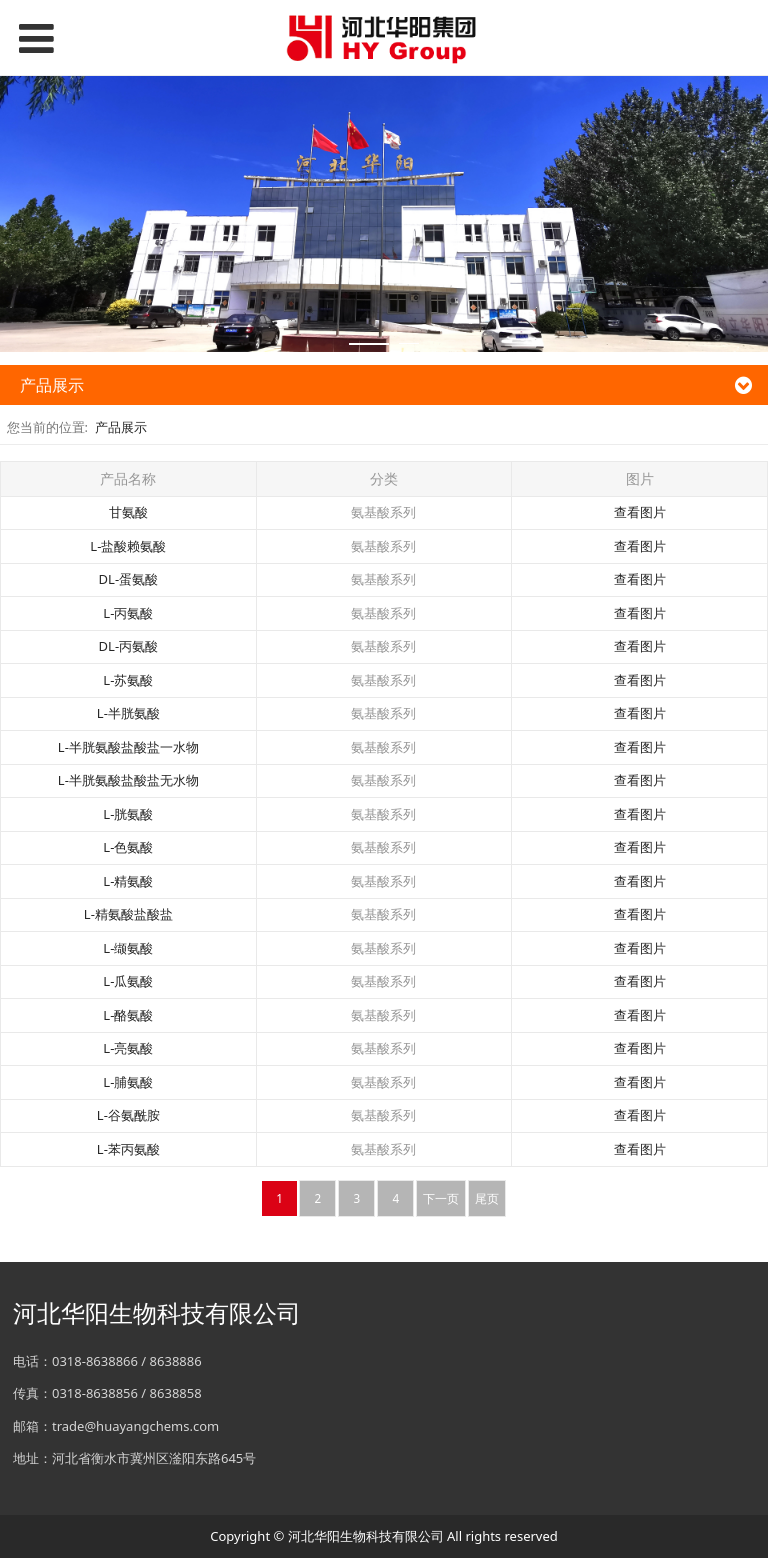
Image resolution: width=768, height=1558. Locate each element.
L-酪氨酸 (128, 1015)
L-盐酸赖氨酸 (128, 546)
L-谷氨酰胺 (128, 1115)
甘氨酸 (128, 512)
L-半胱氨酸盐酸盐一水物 (128, 747)
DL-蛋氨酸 (129, 579)
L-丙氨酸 (128, 613)
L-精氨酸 (128, 881)
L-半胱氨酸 (128, 713)
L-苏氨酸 (128, 680)
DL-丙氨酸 (129, 646)
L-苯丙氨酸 (128, 1149)
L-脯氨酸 (128, 1082)
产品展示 (121, 427)
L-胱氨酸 (128, 814)
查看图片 (640, 512)
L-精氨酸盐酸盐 (128, 914)
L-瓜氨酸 (128, 981)
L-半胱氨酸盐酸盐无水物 (128, 780)
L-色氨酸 (128, 847)
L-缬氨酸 (128, 948)
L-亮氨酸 (128, 1048)
